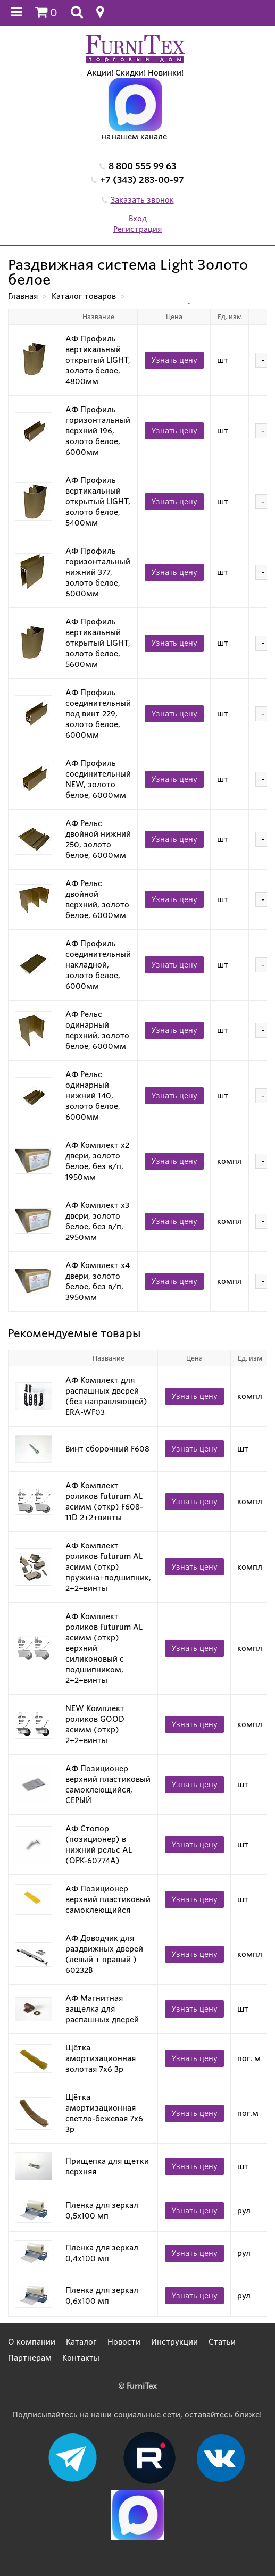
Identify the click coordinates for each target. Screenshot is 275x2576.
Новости (123, 2342)
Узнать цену (174, 360)
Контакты (80, 2358)
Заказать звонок (142, 200)
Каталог (81, 2342)
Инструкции (174, 2342)
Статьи (222, 2342)
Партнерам (30, 2358)
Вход (138, 218)
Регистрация (137, 229)
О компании (31, 2342)
